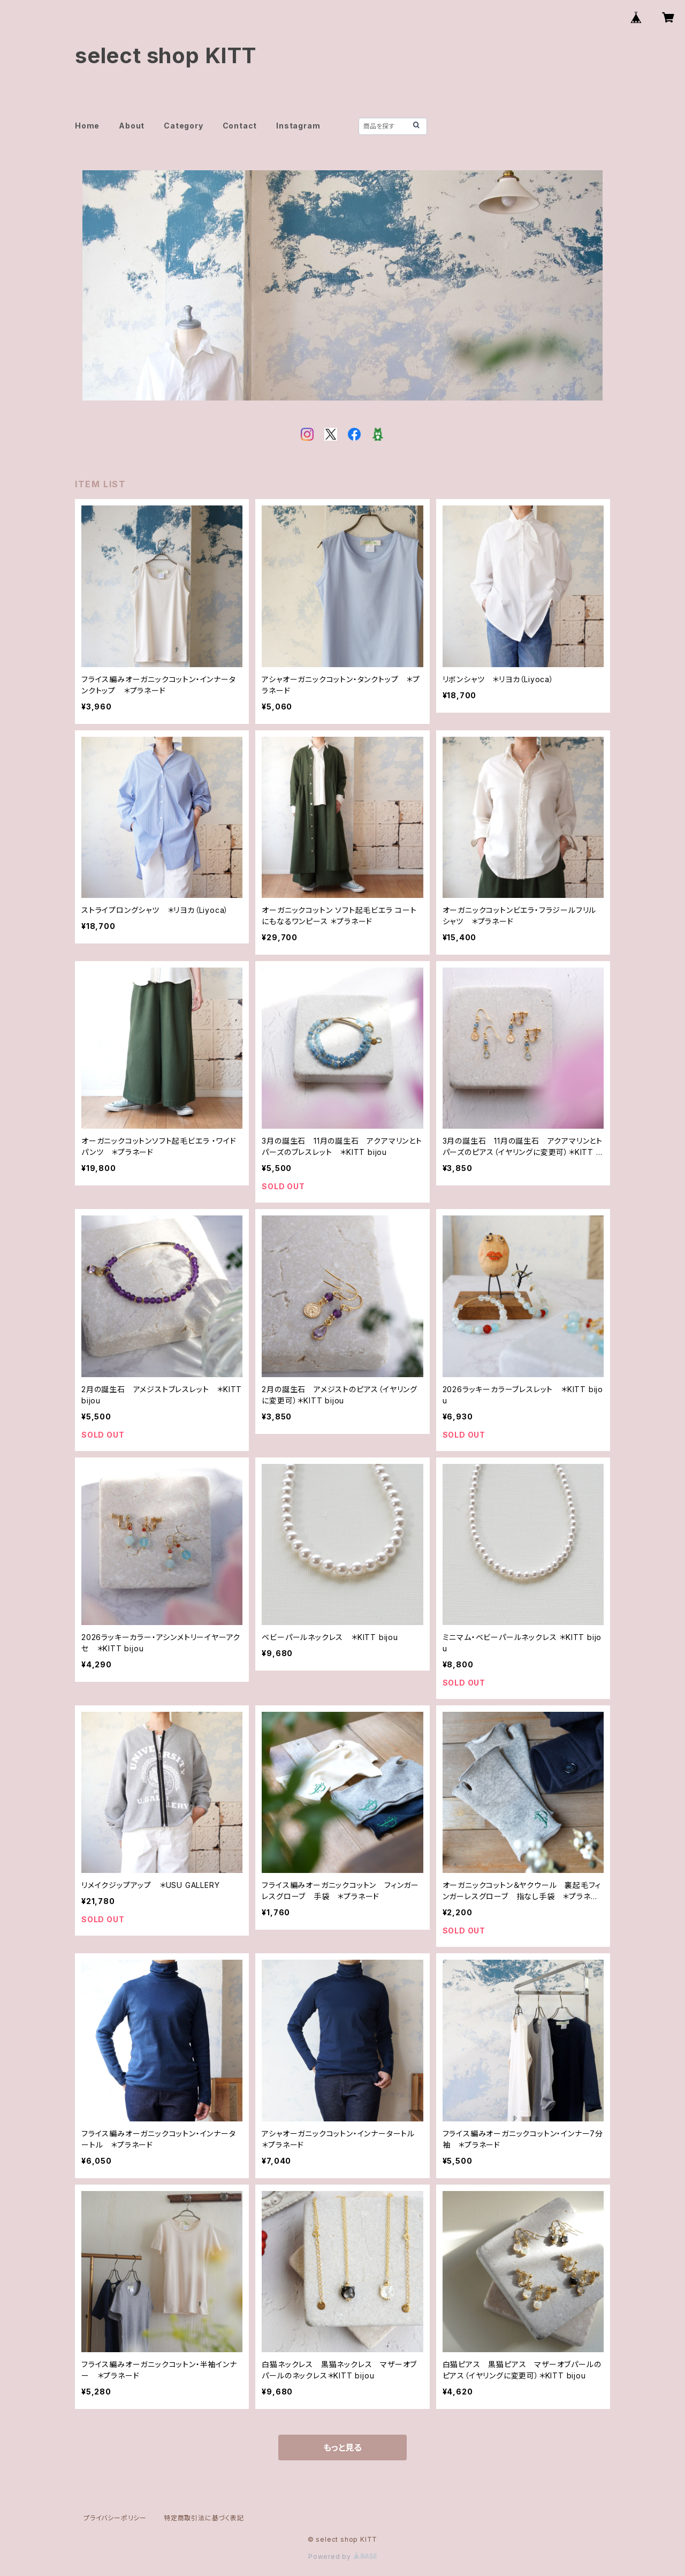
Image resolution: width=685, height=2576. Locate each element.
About (131, 125)
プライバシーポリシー (115, 2518)
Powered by (342, 2556)
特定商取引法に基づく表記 (204, 2518)
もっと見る (342, 2447)
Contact (240, 125)
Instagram (298, 125)
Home (87, 125)
